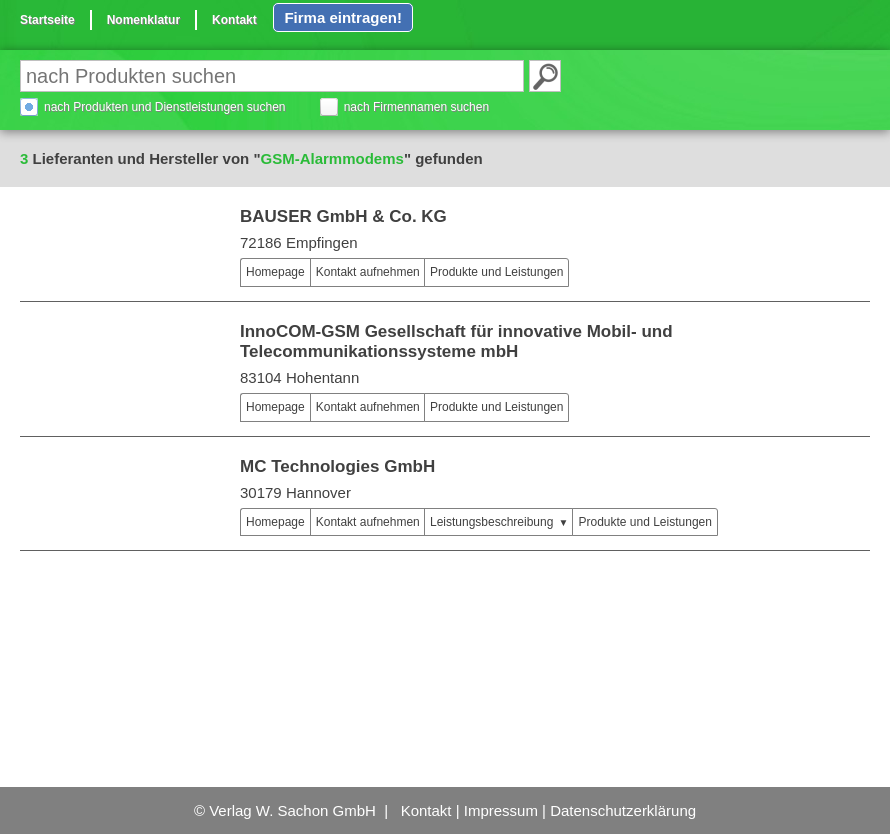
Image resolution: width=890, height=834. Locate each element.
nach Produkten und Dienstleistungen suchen (165, 107)
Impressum (501, 810)
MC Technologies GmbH (337, 466)
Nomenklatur (143, 20)
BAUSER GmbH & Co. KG (343, 216)
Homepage (275, 272)
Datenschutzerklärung (623, 810)
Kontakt (234, 20)
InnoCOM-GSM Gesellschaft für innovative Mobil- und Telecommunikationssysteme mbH (456, 341)
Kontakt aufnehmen (368, 272)
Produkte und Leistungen (496, 272)
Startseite (47, 20)
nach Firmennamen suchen (416, 107)
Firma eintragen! (343, 17)
